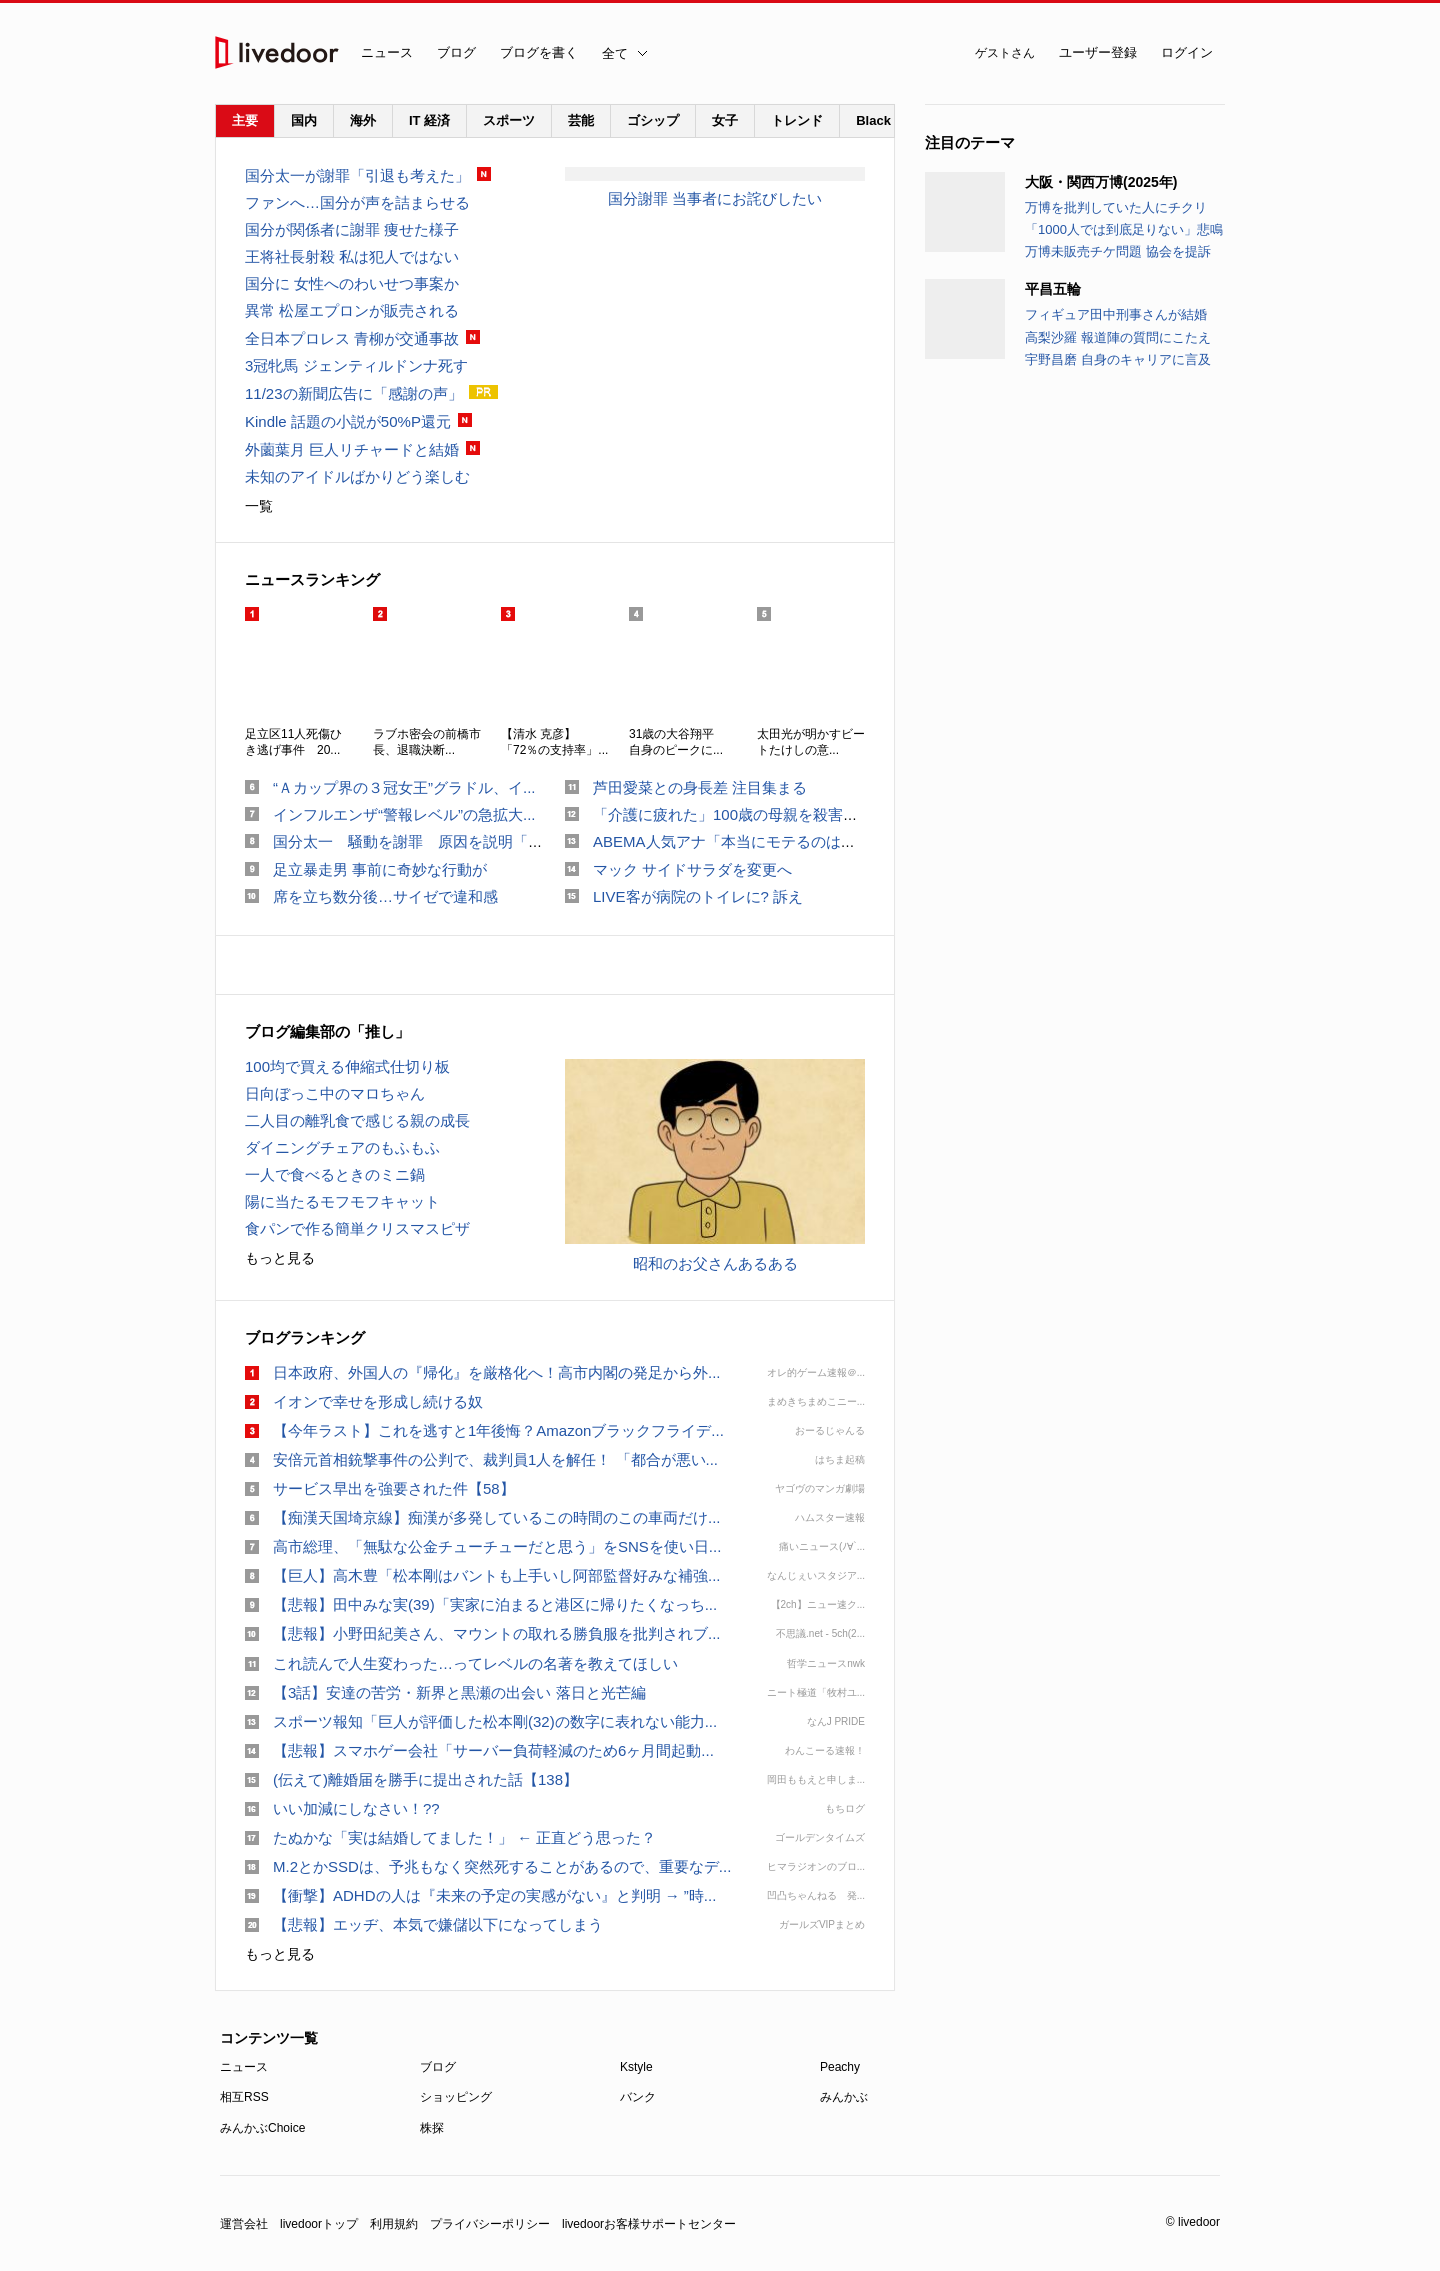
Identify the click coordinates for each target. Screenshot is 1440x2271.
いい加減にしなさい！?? (356, 1808)
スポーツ (509, 120)
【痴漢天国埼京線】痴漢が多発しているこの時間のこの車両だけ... (497, 1517)
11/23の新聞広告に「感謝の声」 (354, 393)
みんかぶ (844, 2097)
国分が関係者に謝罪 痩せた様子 (352, 229)
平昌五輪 (1053, 289)
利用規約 (394, 2224)
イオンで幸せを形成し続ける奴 (378, 1401)
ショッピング (456, 2097)
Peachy (840, 2067)
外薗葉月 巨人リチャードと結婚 (352, 449)
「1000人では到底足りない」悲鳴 (1124, 229)
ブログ (456, 52)
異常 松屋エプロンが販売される (352, 310)
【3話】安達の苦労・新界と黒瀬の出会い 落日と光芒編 (459, 1692)
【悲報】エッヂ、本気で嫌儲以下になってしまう (438, 1924)
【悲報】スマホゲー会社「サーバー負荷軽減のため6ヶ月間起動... (493, 1750)
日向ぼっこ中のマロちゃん (335, 1093)
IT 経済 (429, 120)
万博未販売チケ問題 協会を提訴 (1118, 251)
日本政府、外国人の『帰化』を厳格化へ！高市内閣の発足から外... (497, 1372)
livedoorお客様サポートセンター (649, 2224)
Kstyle (636, 2067)
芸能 (581, 120)
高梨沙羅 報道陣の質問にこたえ (1118, 337)
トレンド (797, 120)
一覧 (259, 506)
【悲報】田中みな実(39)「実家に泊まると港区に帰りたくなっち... (495, 1604)
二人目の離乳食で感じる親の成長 (357, 1120)
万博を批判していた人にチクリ (1116, 207)
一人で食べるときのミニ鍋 (335, 1174)
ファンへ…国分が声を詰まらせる (357, 202)
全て (618, 59)
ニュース (387, 52)
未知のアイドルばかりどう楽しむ (357, 476)
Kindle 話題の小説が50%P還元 (348, 421)
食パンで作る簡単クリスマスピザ (357, 1228)
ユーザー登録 (1098, 52)
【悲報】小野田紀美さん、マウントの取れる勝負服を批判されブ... (497, 1633)
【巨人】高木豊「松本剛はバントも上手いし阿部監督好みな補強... (497, 1575)
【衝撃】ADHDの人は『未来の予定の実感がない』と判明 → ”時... (494, 1895)
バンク (638, 2097)
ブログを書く (539, 52)
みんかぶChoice (262, 2128)
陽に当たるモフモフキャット (342, 1201)
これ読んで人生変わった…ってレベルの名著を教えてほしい (475, 1663)
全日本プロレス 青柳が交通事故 (352, 338)
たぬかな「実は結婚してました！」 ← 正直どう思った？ (464, 1837)
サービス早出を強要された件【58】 (394, 1488)
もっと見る (280, 1258)
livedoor (277, 52)
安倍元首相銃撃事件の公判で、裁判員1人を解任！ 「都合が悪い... (495, 1459)
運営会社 (244, 2224)
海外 (363, 120)
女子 (725, 120)
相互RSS (244, 2097)
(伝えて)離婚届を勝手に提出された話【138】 (425, 1779)
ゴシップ (653, 120)
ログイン (1187, 52)
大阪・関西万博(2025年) (1101, 182)
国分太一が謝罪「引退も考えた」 (357, 175)
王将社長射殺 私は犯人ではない (352, 256)
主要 (245, 120)
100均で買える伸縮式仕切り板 (347, 1066)
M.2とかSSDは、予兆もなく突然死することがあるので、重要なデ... (502, 1866)
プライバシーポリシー (490, 2224)
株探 (432, 2128)
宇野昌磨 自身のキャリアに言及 (1118, 359)
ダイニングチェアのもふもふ (342, 1147)
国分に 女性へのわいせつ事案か (352, 283)
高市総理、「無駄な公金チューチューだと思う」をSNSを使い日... (497, 1546)
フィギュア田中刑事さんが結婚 (1116, 314)
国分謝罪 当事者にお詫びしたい (715, 198)
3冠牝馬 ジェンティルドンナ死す (356, 365)
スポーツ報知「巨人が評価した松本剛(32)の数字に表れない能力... (495, 1721)
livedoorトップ (319, 2224)
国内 (304, 120)
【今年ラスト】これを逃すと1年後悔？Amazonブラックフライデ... (498, 1430)
